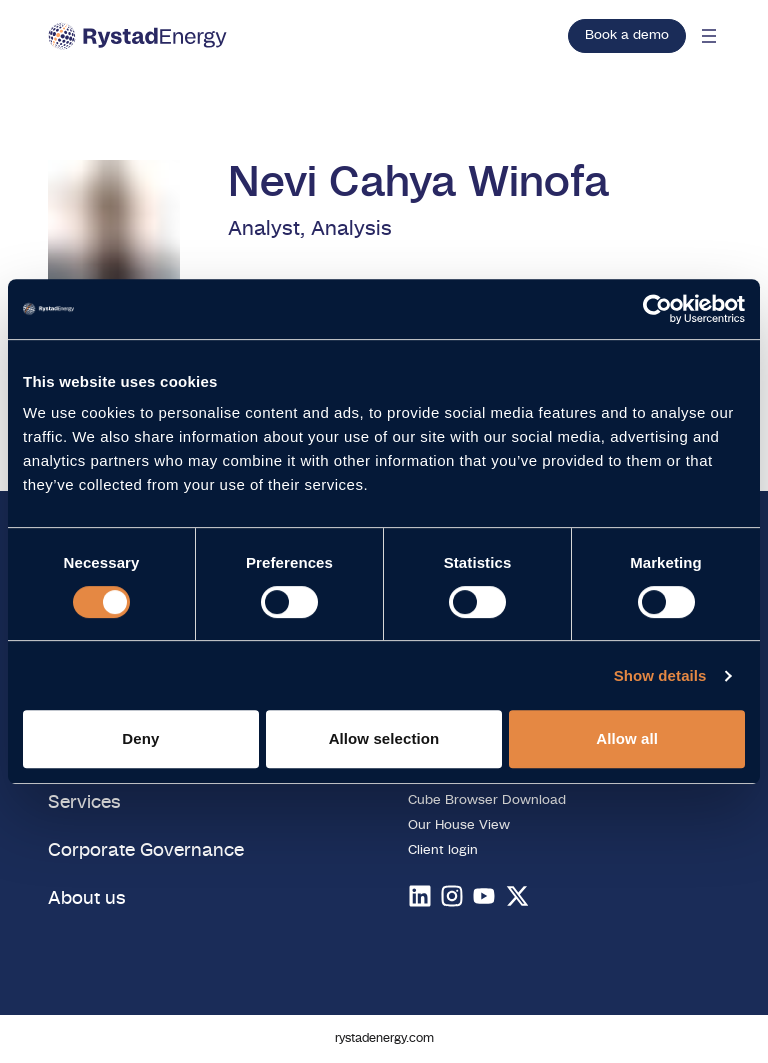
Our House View (459, 825)
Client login (443, 850)
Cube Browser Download (487, 800)
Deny (140, 738)
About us (87, 898)
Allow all (627, 738)
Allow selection (384, 738)
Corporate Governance (146, 850)
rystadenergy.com (384, 1038)
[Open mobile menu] (709, 36)
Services (84, 802)
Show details (660, 675)
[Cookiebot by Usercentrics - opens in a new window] (657, 309)
